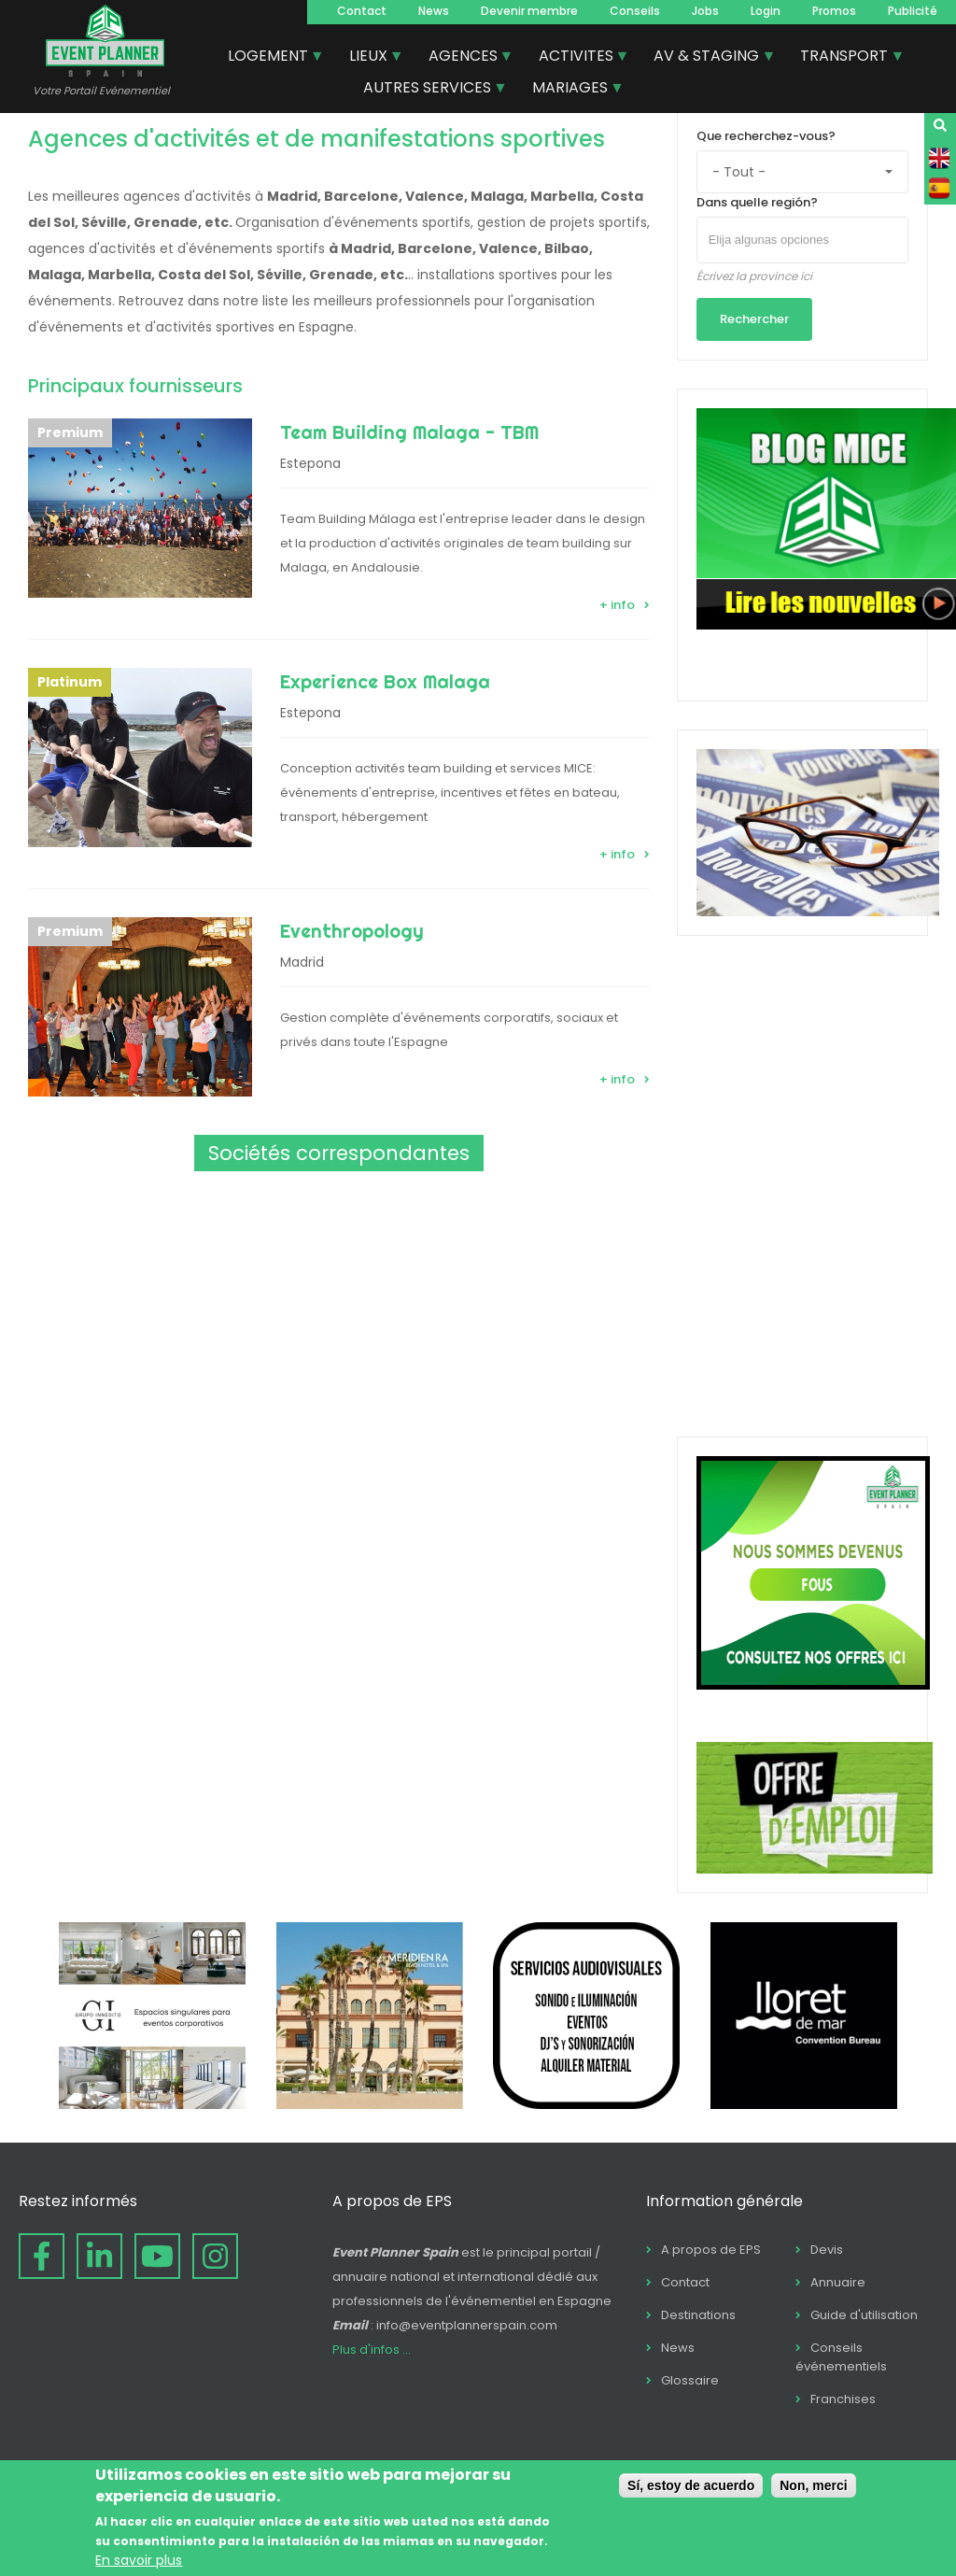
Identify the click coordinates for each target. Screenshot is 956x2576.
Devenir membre (529, 11)
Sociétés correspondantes (339, 1153)
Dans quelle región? (757, 202)
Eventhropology (352, 930)
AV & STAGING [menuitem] (707, 58)
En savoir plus (138, 2560)
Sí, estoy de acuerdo (690, 2485)
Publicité (912, 11)
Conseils (635, 11)
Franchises (843, 2399)
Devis (826, 2249)
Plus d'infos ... (371, 2349)
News (433, 11)
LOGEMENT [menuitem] (269, 58)
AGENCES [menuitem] (464, 58)
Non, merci (813, 2485)
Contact (362, 11)
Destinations (698, 2315)
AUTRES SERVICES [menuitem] (428, 90)
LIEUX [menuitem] (369, 58)
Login (765, 11)
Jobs (705, 11)
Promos (834, 11)
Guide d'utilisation (864, 2315)
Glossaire (690, 2380)
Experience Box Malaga (385, 681)
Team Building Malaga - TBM (409, 432)
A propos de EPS (711, 2249)
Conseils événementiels (841, 2357)
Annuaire (837, 2282)
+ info (617, 605)
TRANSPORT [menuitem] (845, 58)
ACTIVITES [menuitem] (577, 58)
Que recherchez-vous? (766, 136)
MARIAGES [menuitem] (571, 90)
